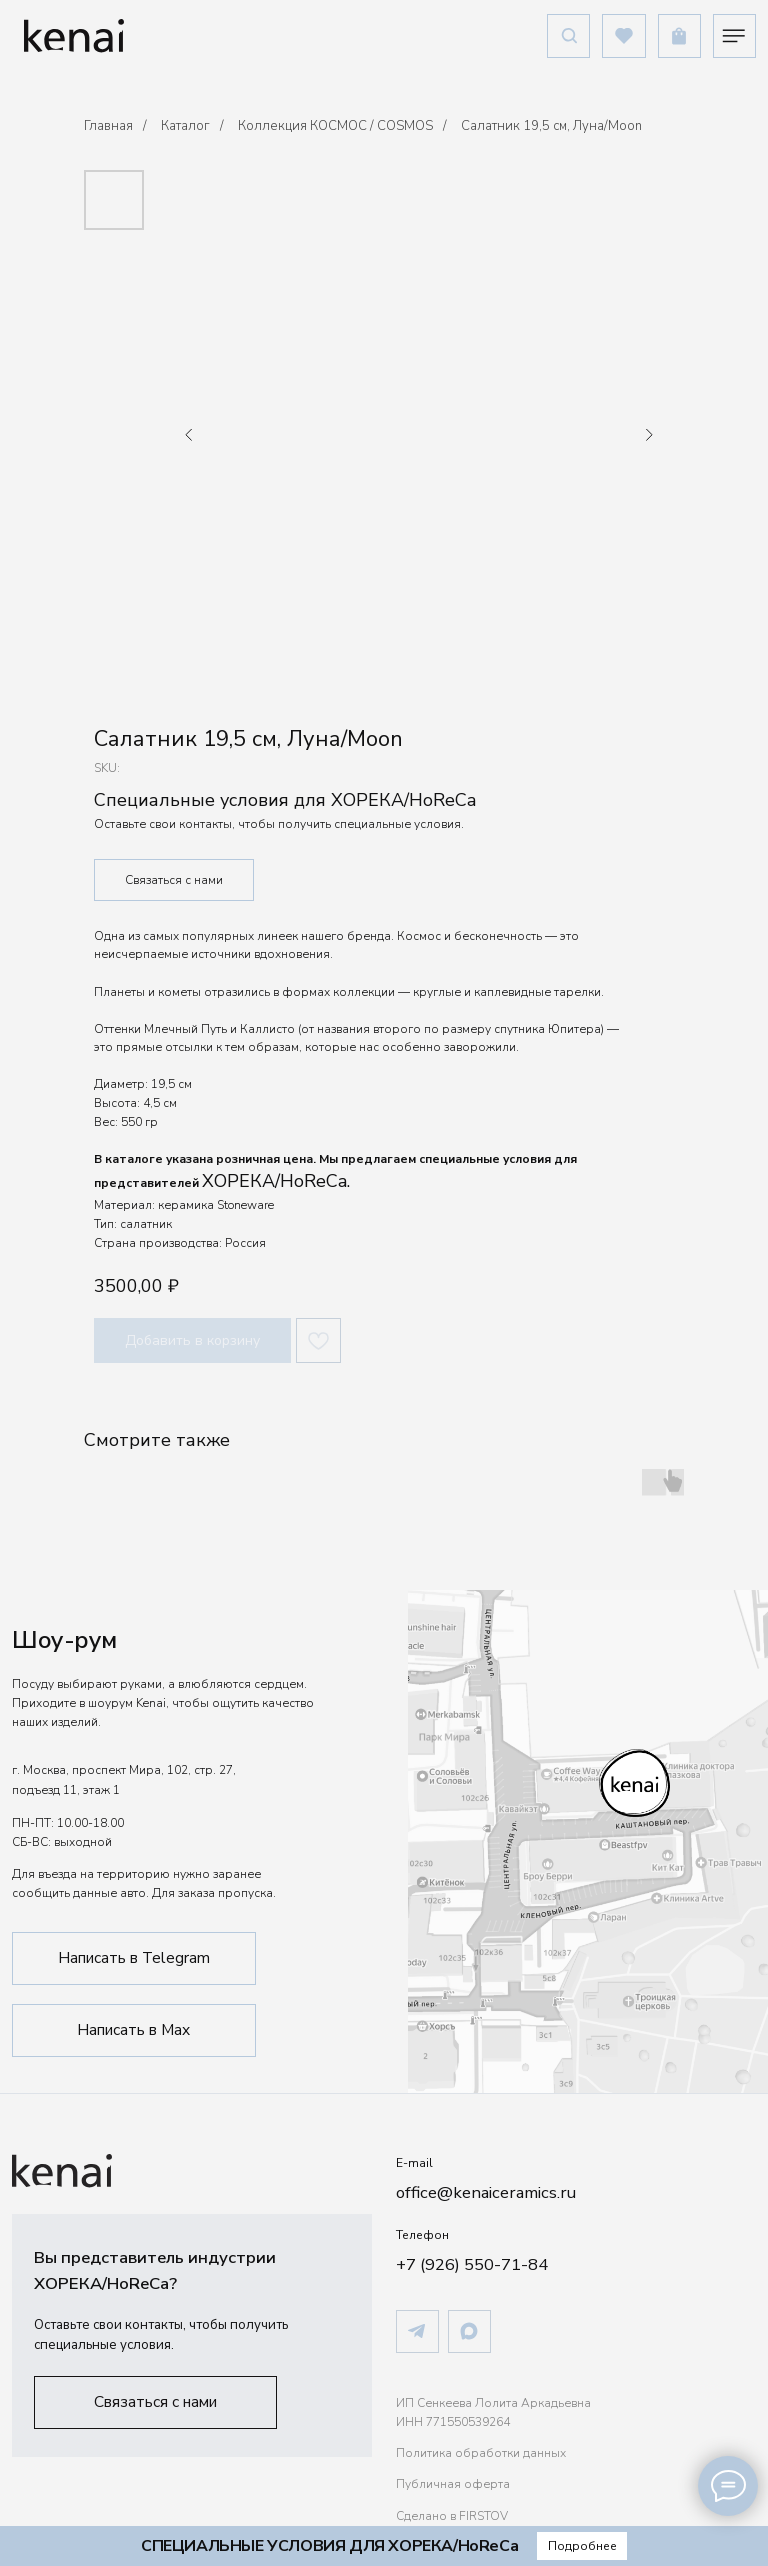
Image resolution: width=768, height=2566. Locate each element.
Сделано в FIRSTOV (452, 2516)
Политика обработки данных (481, 2453)
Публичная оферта (453, 2484)
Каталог (185, 126)
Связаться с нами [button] (174, 880)
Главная (108, 126)
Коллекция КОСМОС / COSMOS (335, 126)
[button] (156, 2402)
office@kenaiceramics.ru (486, 2192)
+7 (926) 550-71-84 (472, 2264)
